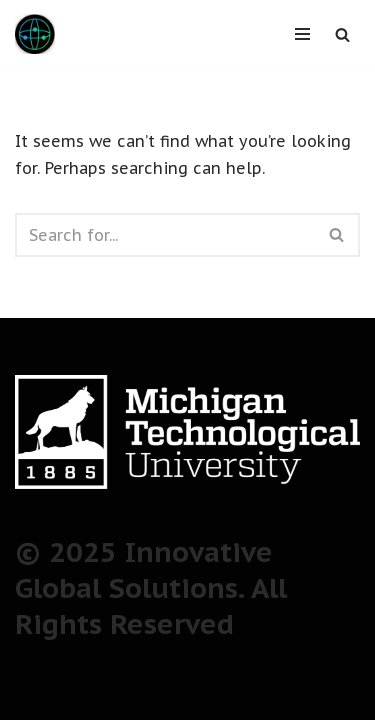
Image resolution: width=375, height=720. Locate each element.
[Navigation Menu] (302, 34)
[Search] (342, 34)
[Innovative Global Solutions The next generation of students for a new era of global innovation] (35, 34)
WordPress (262, 698)
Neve (93, 698)
